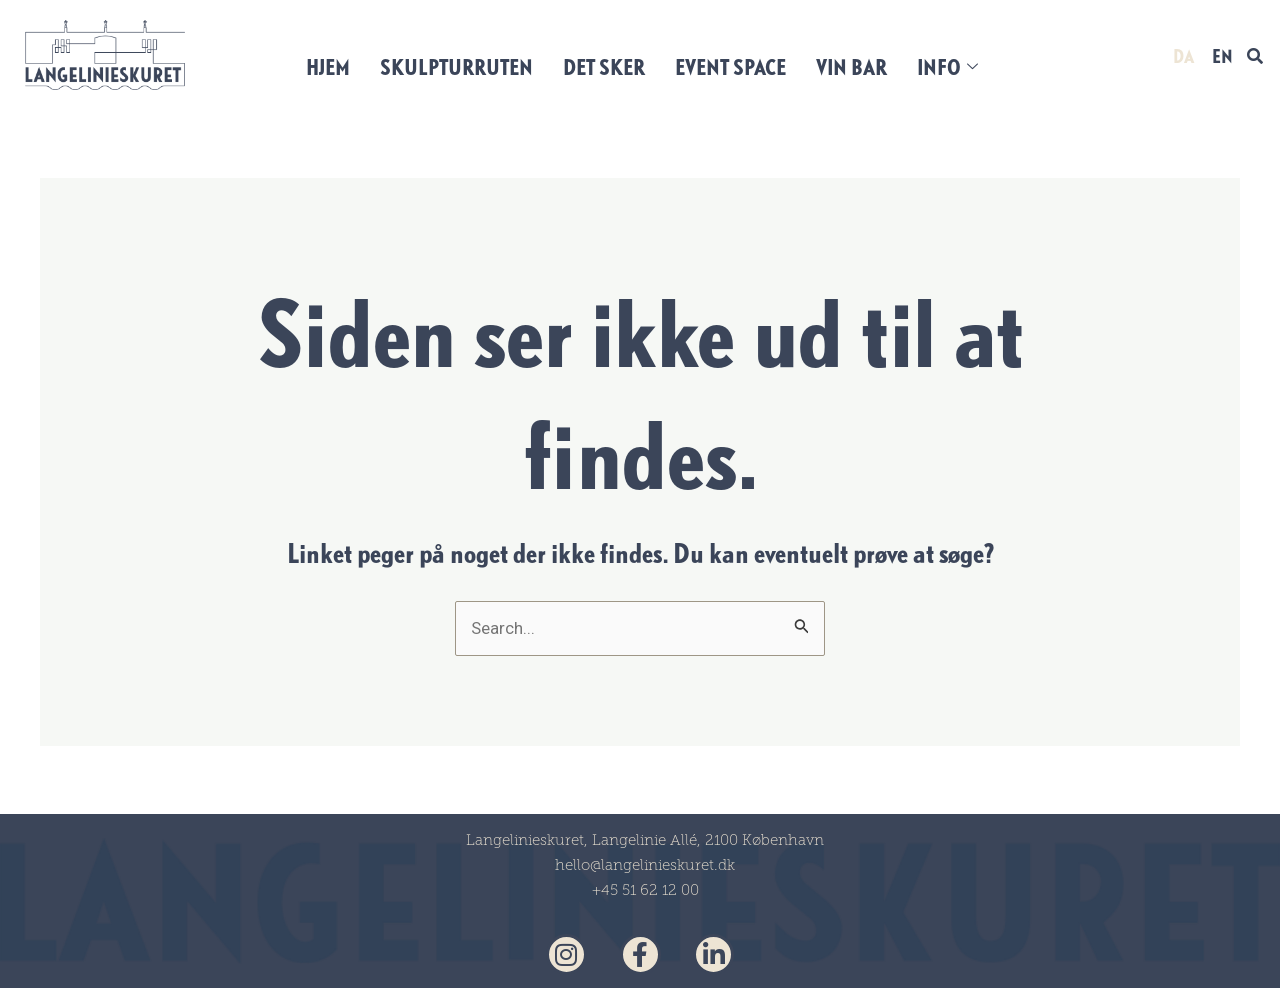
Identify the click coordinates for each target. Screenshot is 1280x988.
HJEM (328, 66)
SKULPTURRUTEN (456, 66)
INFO (947, 67)
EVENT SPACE (730, 66)
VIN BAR (851, 66)
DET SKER (604, 66)
